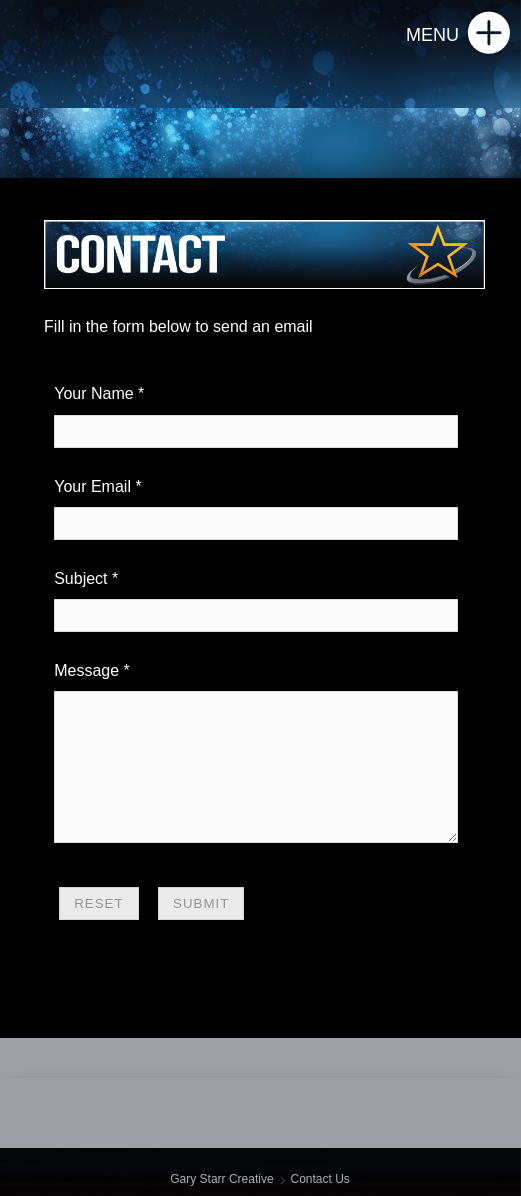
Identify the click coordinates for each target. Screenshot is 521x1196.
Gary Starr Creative (221, 1179)
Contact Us (319, 1179)
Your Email (92, 486)
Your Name (93, 393)
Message (86, 670)
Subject (80, 578)
